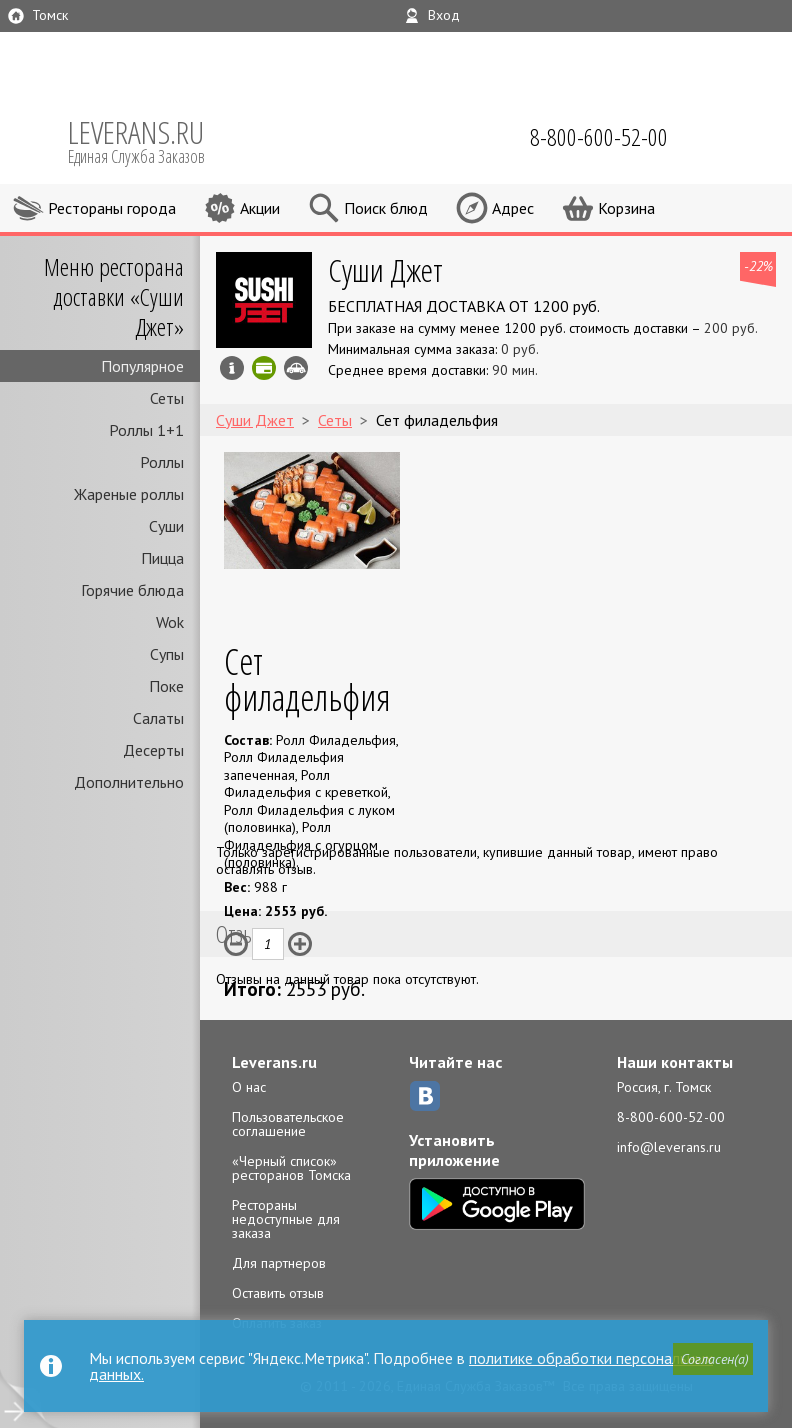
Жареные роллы (129, 494)
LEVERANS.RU (150, 140)
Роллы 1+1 (146, 430)
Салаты (158, 718)
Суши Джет (385, 269)
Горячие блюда (132, 590)
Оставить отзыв (278, 1293)
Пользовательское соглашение (288, 1124)
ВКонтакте (425, 1096)
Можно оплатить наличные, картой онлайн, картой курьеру (264, 368)
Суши (166, 526)
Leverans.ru (274, 1062)
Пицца (162, 558)
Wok (170, 622)
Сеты (167, 398)
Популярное (142, 366)
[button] (713, 1359)
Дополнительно (129, 782)
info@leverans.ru (669, 1147)
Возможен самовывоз (296, 368)
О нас (249, 1087)
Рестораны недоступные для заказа (286, 1219)
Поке (166, 686)
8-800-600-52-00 (671, 1117)
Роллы (162, 462)
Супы (167, 654)
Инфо (232, 368)
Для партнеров (279, 1263)
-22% (758, 266)
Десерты (153, 750)
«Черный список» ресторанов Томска (291, 1168)
